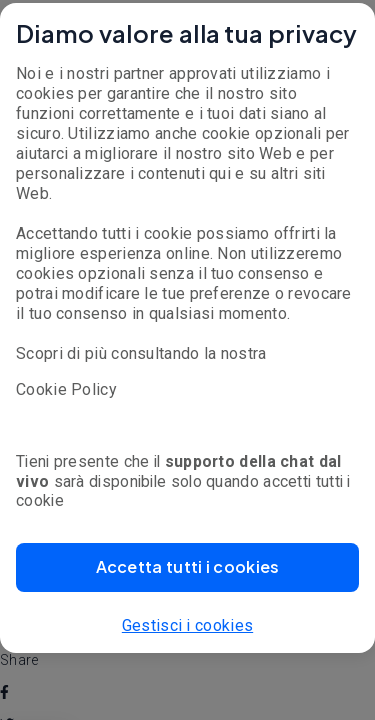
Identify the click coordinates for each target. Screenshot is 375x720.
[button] (187, 567)
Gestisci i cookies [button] (187, 625)
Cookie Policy (66, 389)
